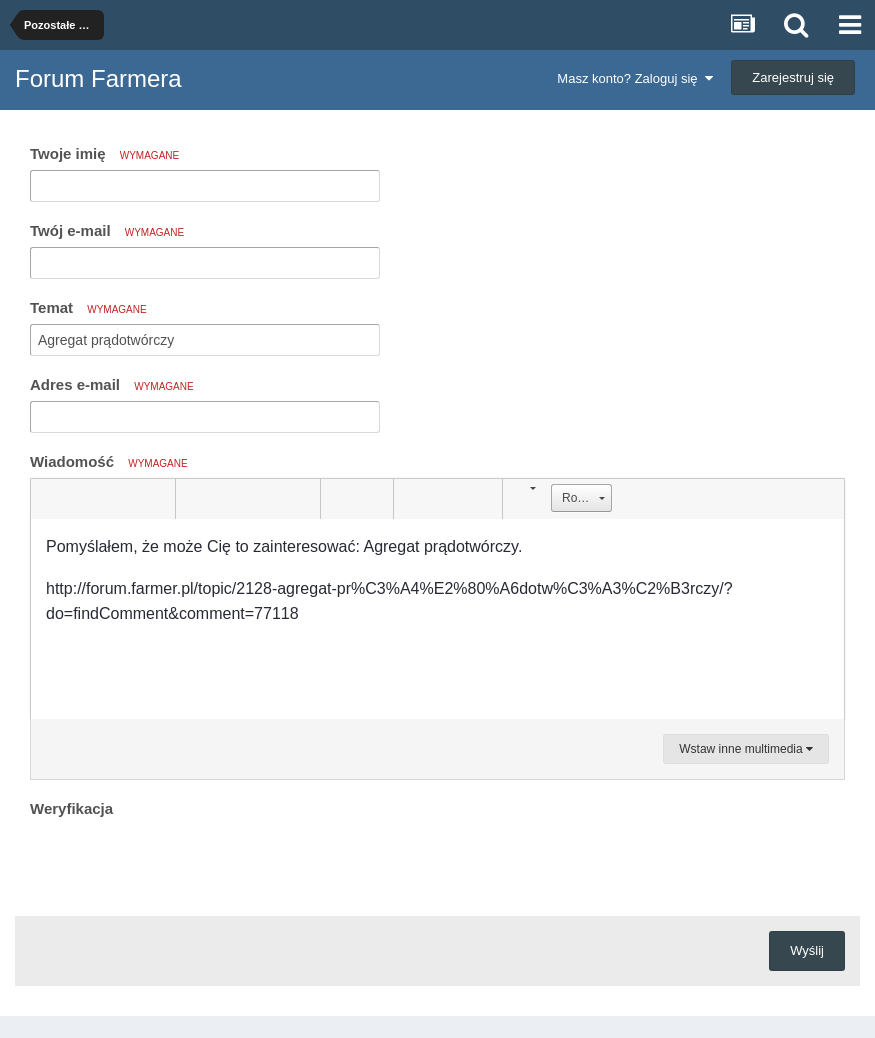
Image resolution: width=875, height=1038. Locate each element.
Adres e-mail (112, 384)
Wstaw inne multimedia (746, 749)
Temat (88, 307)
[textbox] (437, 619)
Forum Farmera (98, 78)
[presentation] (182, 862)
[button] (49, 499)
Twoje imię (104, 153)
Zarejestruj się (793, 77)
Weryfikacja (71, 808)
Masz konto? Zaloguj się (634, 78)
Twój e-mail (107, 230)
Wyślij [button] (807, 950)
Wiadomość (109, 461)
